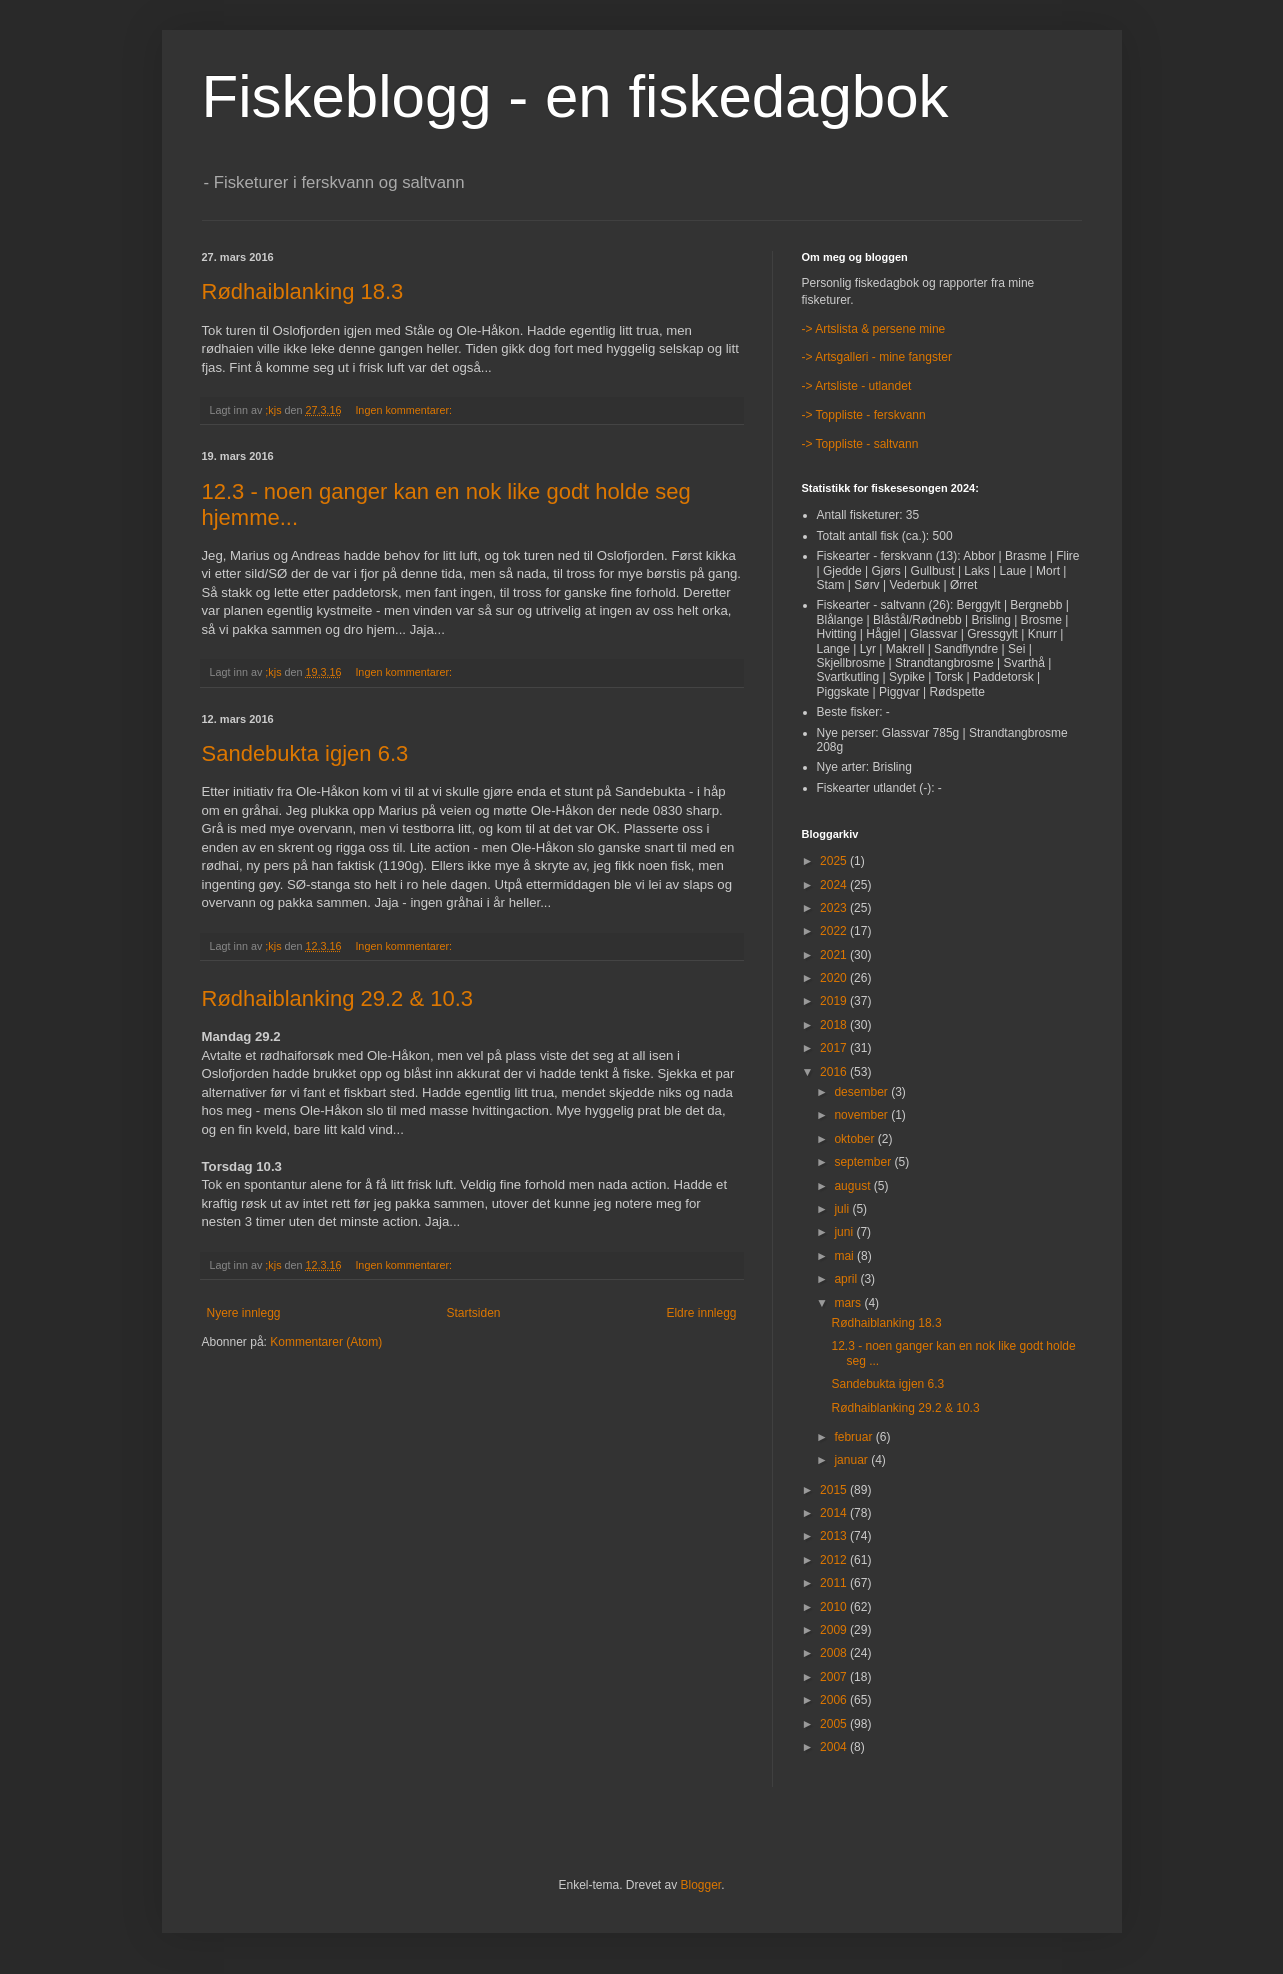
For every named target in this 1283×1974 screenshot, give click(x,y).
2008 (835, 1653)
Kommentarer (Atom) (326, 1342)
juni (845, 1232)
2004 (835, 1747)
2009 (835, 1630)
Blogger (701, 1885)
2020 (835, 978)
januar (852, 1460)
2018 (835, 1025)
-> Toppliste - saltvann (860, 444)
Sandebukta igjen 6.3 (305, 753)
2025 (835, 861)
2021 (835, 955)
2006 (835, 1700)
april (847, 1279)
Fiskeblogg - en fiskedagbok (575, 96)
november (862, 1115)
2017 (835, 1048)
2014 (835, 1513)
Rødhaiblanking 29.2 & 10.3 (338, 998)
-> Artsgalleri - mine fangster (877, 357)
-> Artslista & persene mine (874, 329)
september (864, 1162)
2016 (835, 1072)
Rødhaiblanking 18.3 (303, 291)
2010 (835, 1607)
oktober (855, 1139)
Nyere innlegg (244, 1313)
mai (845, 1256)
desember (862, 1092)
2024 (835, 885)
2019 (835, 1001)
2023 (835, 908)
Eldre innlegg (701, 1313)
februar (854, 1437)
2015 (835, 1490)
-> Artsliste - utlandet (857, 386)
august (853, 1186)
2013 (835, 1536)
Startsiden (473, 1313)
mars (849, 1303)
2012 (835, 1560)
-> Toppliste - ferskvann (864, 415)
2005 (835, 1724)
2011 (835, 1583)
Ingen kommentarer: (405, 410)
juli (843, 1209)
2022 (835, 931)
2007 (835, 1677)
